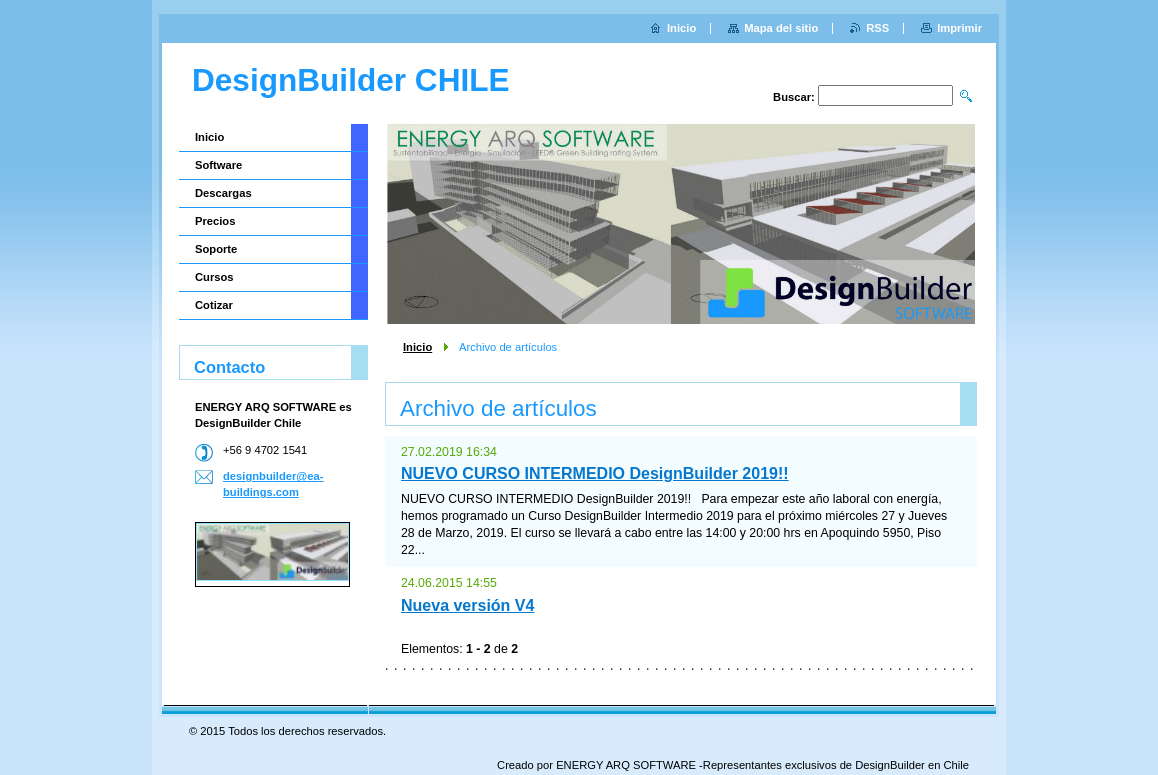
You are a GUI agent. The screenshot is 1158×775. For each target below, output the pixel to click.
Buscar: (794, 97)
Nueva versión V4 (467, 605)
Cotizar (214, 305)
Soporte (216, 249)
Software (218, 165)
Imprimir (959, 28)
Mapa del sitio (781, 28)
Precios (215, 221)
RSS (877, 28)
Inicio (417, 347)
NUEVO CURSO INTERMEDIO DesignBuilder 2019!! (595, 473)
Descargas (223, 193)
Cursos (214, 277)
